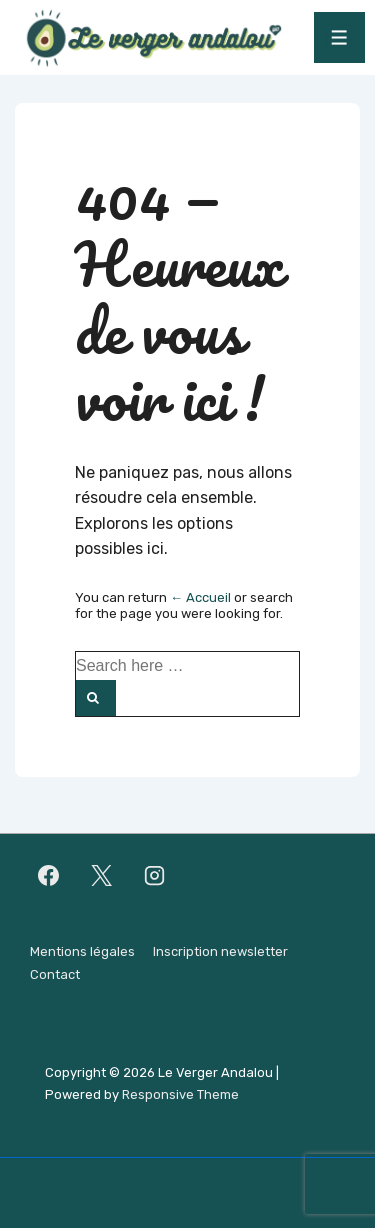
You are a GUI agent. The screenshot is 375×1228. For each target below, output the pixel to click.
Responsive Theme (180, 1094)
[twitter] (102, 875)
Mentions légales (82, 951)
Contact (55, 974)
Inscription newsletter (220, 951)
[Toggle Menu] (339, 37)
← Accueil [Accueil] (200, 597)
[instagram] (155, 875)
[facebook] (49, 875)
